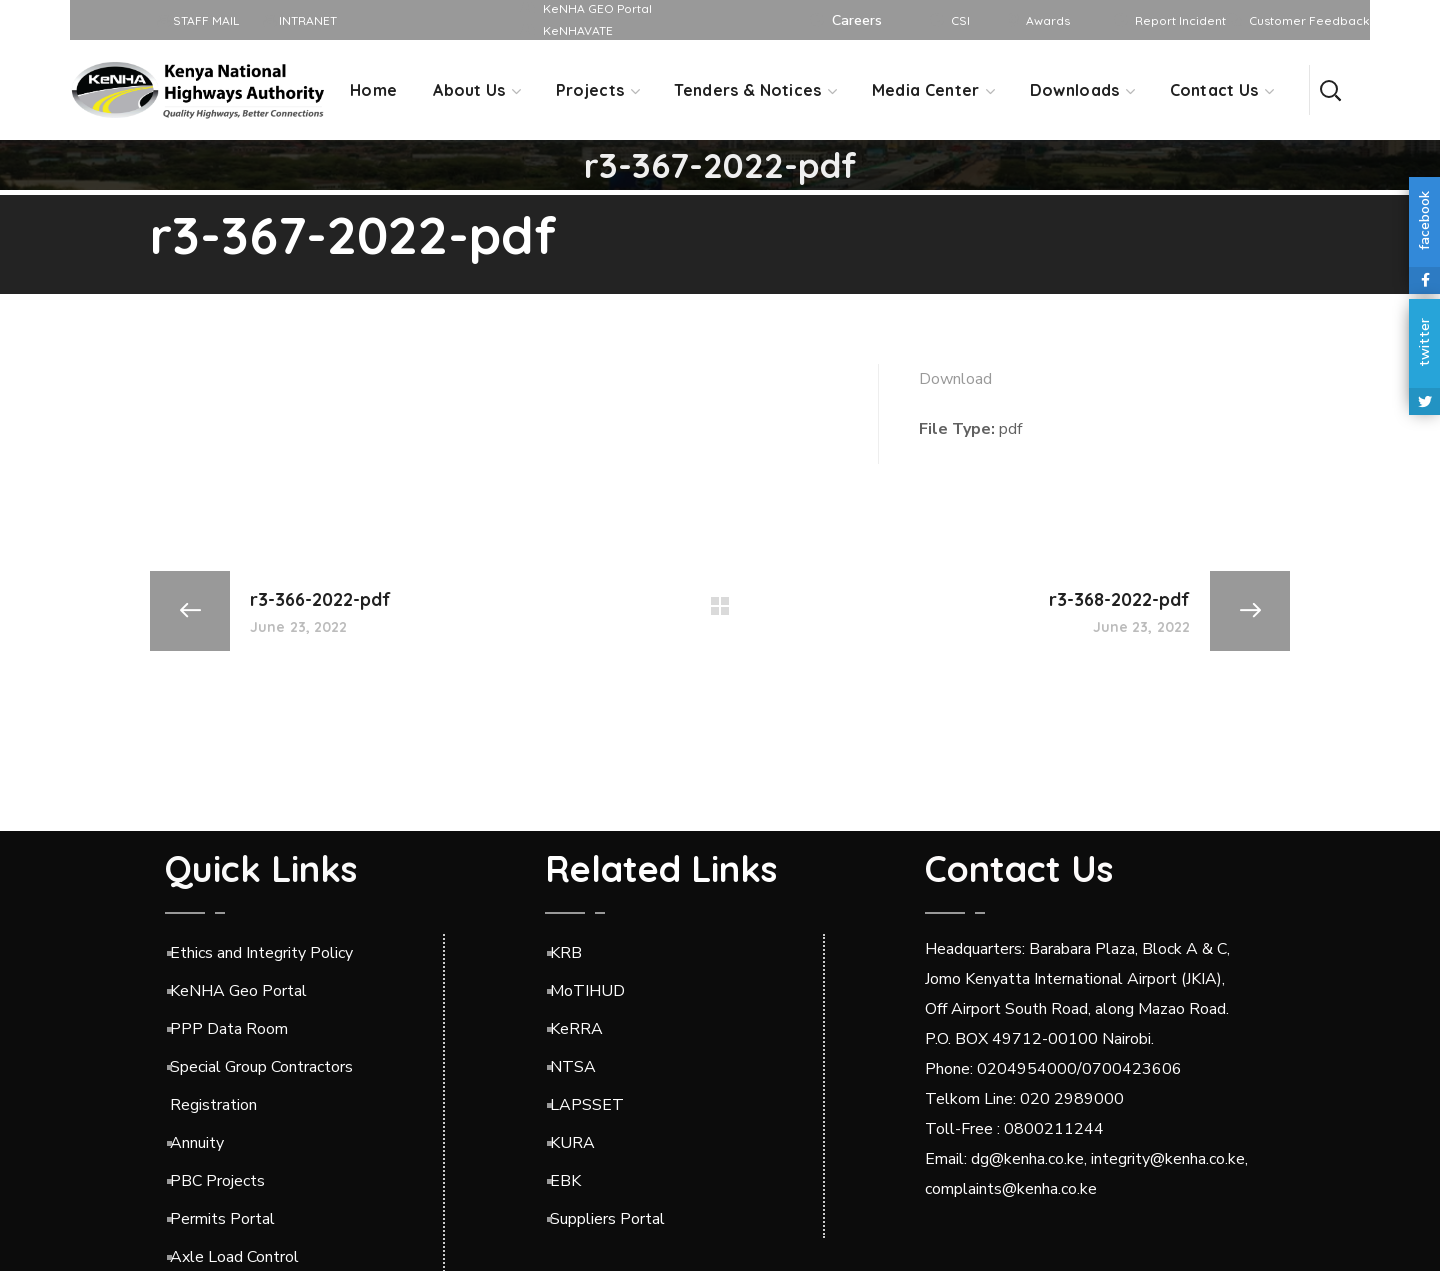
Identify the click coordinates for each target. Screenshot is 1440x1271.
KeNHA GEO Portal (597, 8)
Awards (1048, 20)
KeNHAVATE (578, 30)
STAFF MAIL (198, 20)
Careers (857, 20)
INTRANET (300, 20)
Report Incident (1180, 20)
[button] (1330, 90)
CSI (960, 20)
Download (955, 379)
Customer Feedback (1309, 20)
